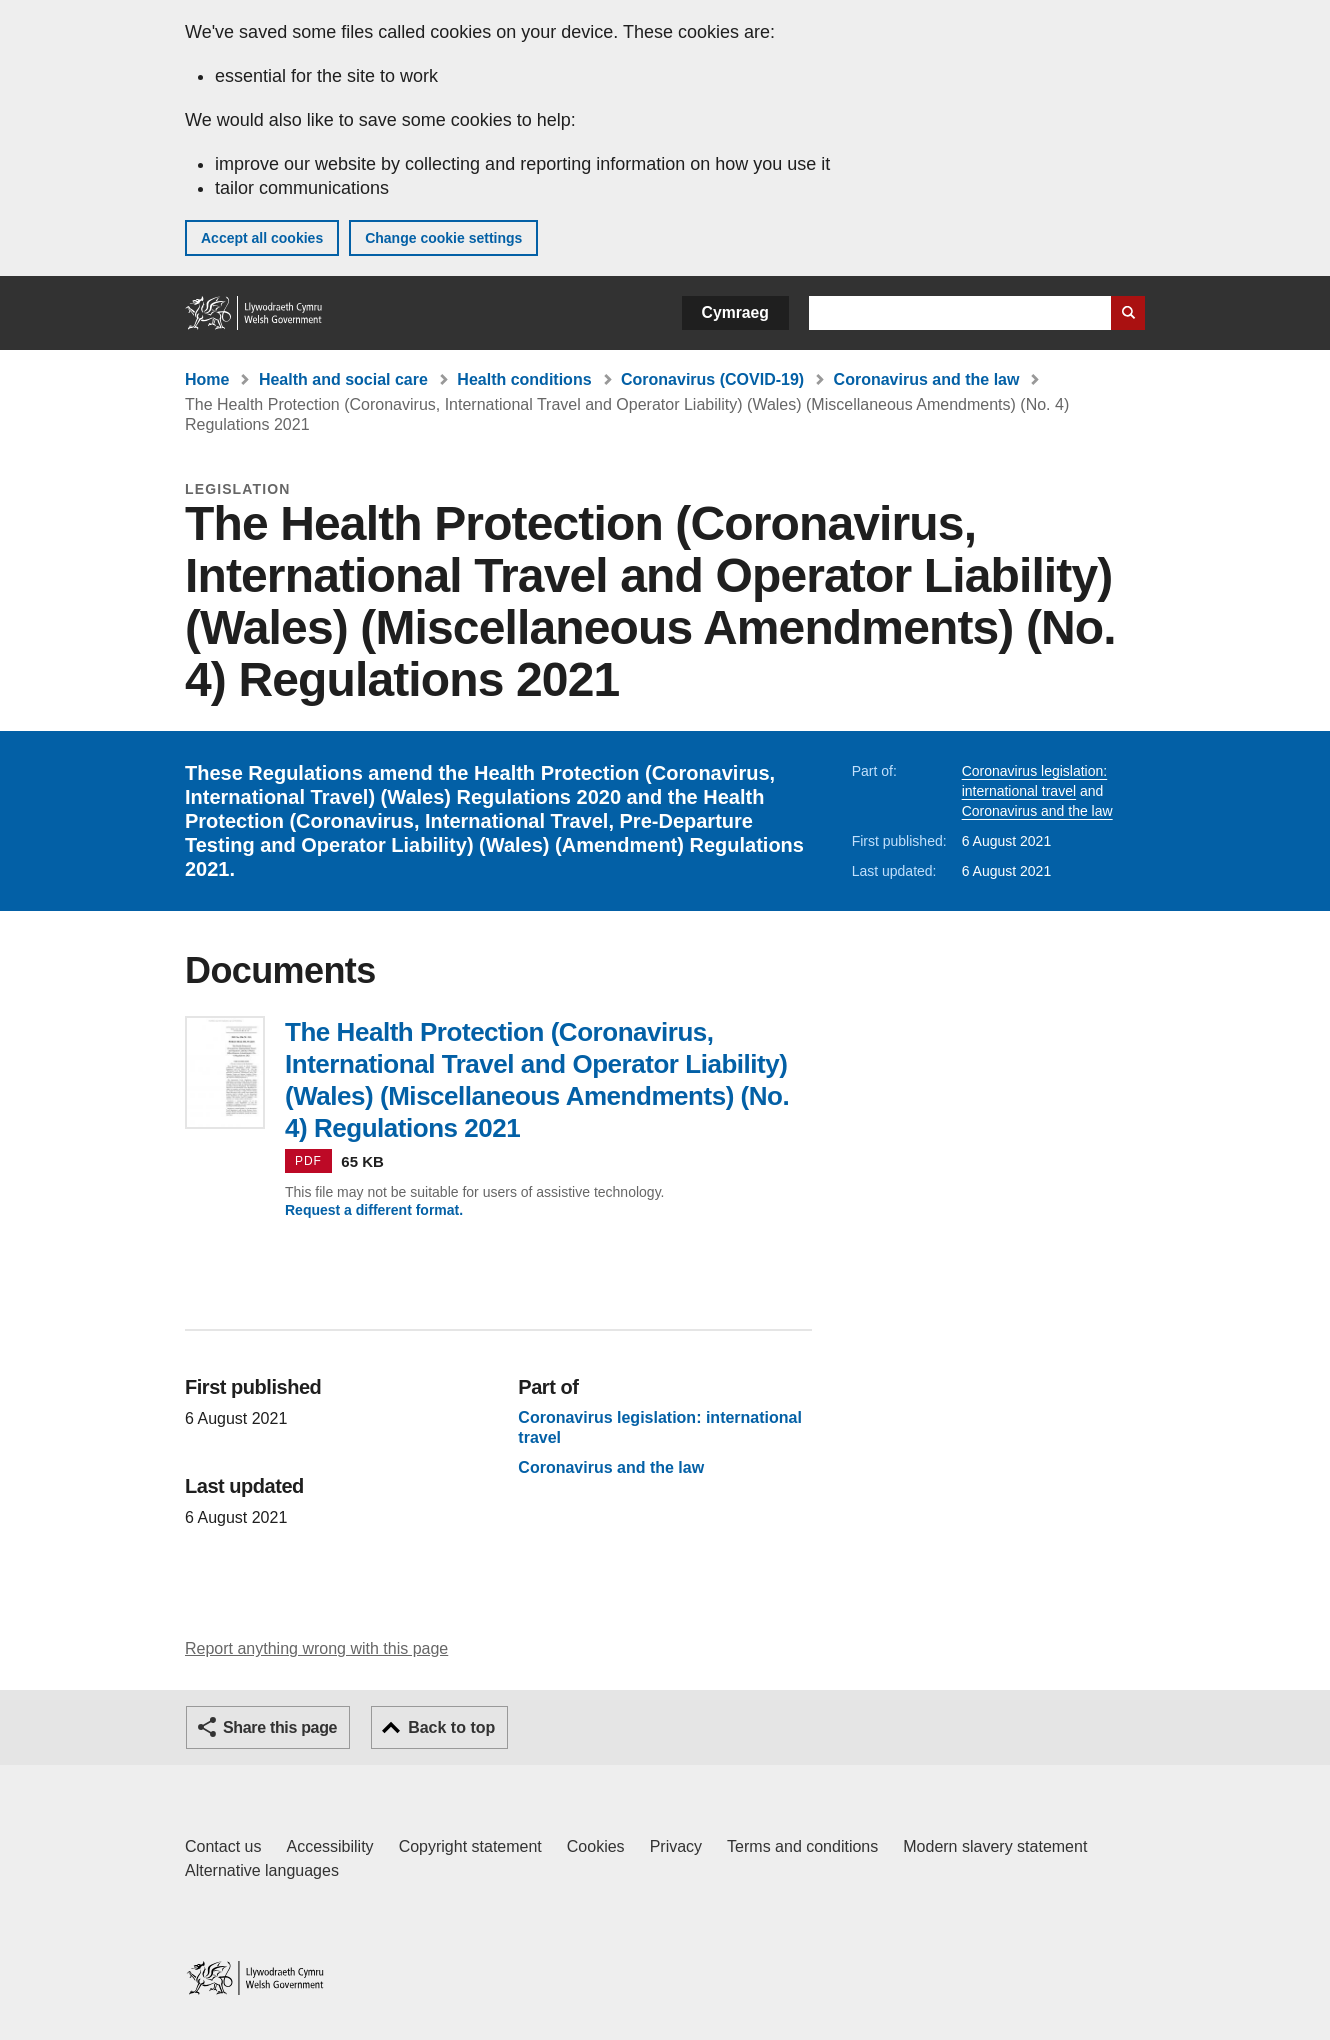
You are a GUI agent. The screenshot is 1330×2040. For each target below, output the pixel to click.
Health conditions (524, 379)
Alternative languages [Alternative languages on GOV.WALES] (262, 1870)
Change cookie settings (443, 238)
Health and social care (343, 379)
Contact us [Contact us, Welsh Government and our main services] (223, 1846)
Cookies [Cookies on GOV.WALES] (596, 1846)
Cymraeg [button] (735, 312)
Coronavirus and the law (927, 379)
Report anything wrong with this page (316, 1648)
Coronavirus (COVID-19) (712, 379)
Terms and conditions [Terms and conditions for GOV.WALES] (802, 1846)
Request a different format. (374, 1210)
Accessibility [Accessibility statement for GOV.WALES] (329, 1846)
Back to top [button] (451, 1727)
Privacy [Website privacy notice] (676, 1846)
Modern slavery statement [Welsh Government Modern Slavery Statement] (995, 1846)
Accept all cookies (262, 238)
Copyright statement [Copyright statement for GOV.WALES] (470, 1846)
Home (207, 379)
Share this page (280, 1727)
